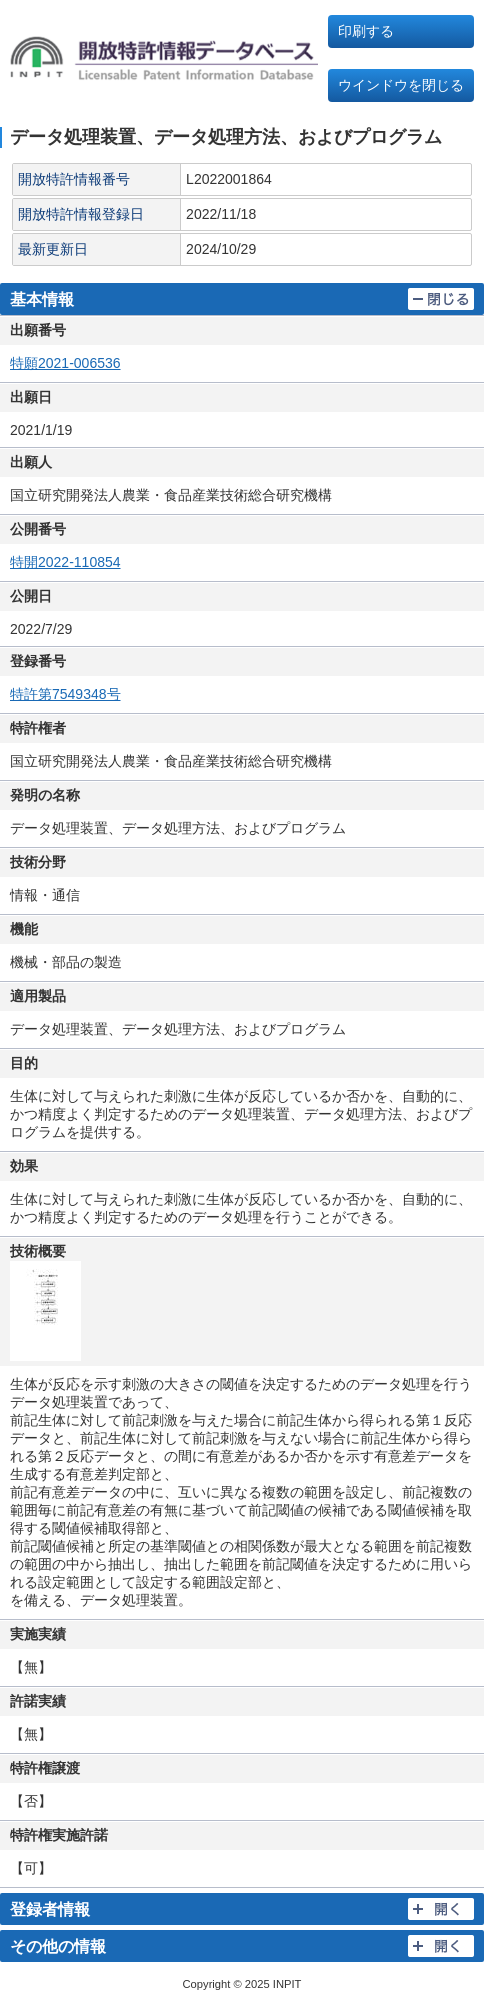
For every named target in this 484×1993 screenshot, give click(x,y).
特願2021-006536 (65, 363)
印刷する (366, 31)
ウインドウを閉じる (401, 85)
